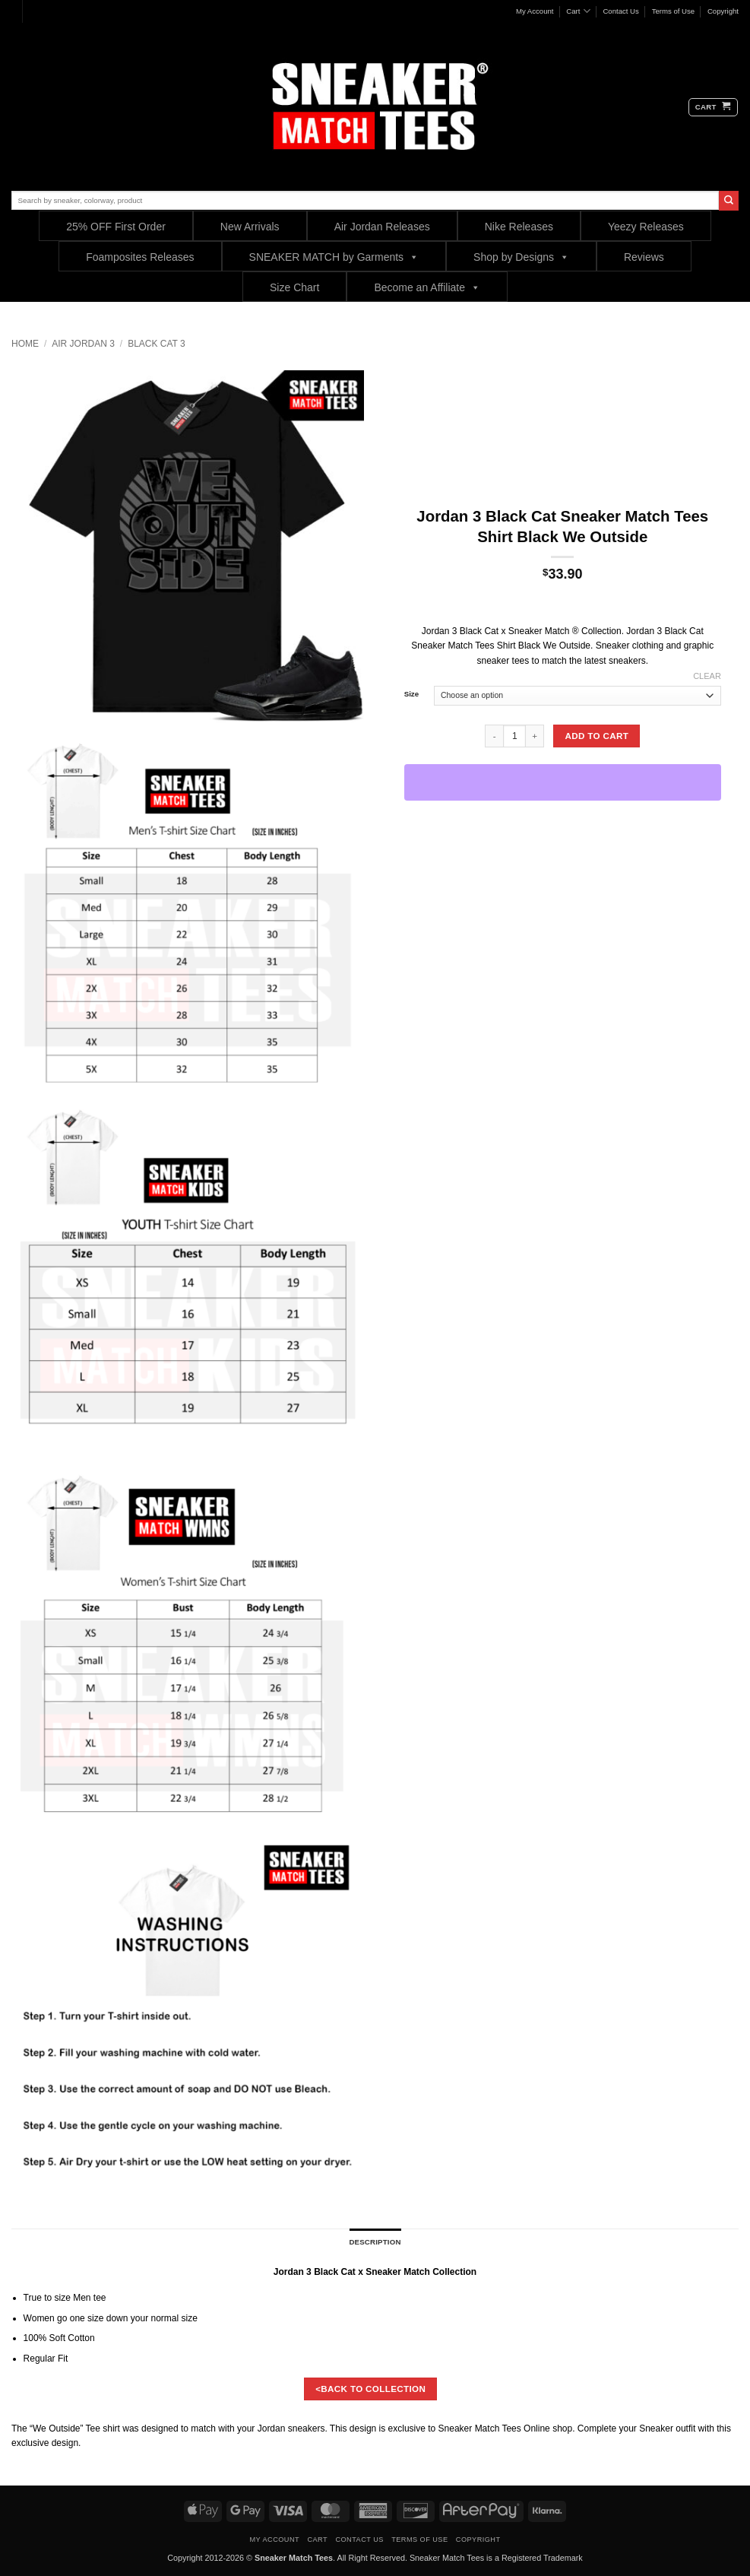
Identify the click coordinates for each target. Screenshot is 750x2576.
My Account (535, 11)
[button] (713, 107)
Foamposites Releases (140, 257)
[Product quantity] (514, 736)
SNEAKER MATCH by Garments (334, 256)
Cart (578, 11)
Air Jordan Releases (382, 226)
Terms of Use (673, 11)
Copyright (723, 11)
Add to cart (596, 736)
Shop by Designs (521, 256)
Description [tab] (375, 2242)
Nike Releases (519, 226)
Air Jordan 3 (83, 343)
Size (411, 694)
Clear (707, 675)
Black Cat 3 (156, 343)
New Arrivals (250, 226)
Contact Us (620, 11)
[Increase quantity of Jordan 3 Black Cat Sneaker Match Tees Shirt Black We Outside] (535, 736)
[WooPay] (562, 782)
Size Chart (294, 287)
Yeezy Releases (646, 226)
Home (25, 343)
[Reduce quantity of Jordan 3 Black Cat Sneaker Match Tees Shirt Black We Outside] (494, 736)
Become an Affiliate (427, 287)
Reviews (644, 257)
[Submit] (729, 201)
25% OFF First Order (116, 226)
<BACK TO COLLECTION (370, 2389)
